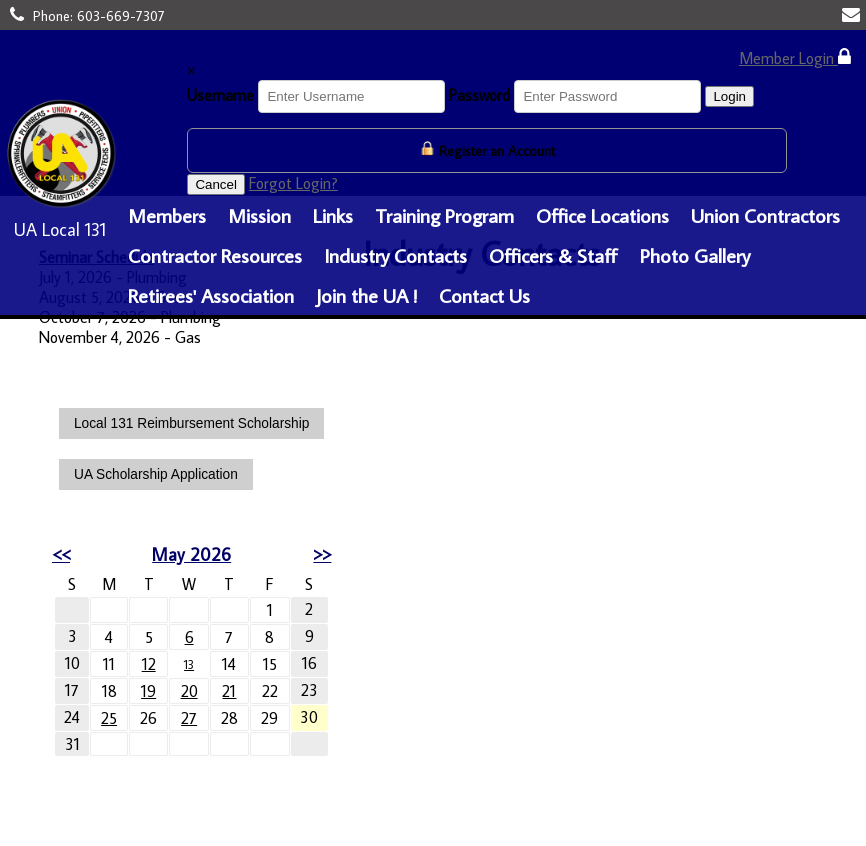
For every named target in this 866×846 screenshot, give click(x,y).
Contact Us (484, 295)
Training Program (444, 215)
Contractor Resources (215, 255)
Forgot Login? (293, 183)
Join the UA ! (366, 295)
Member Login (795, 57)
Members (167, 215)
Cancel (216, 184)
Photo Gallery (695, 255)
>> (316, 554)
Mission (259, 215)
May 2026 (188, 554)
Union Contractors (765, 215)
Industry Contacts (395, 255)
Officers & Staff (553, 255)
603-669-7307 (121, 16)
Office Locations (602, 215)
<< (61, 554)
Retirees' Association (211, 295)
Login (729, 96)
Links (333, 215)
